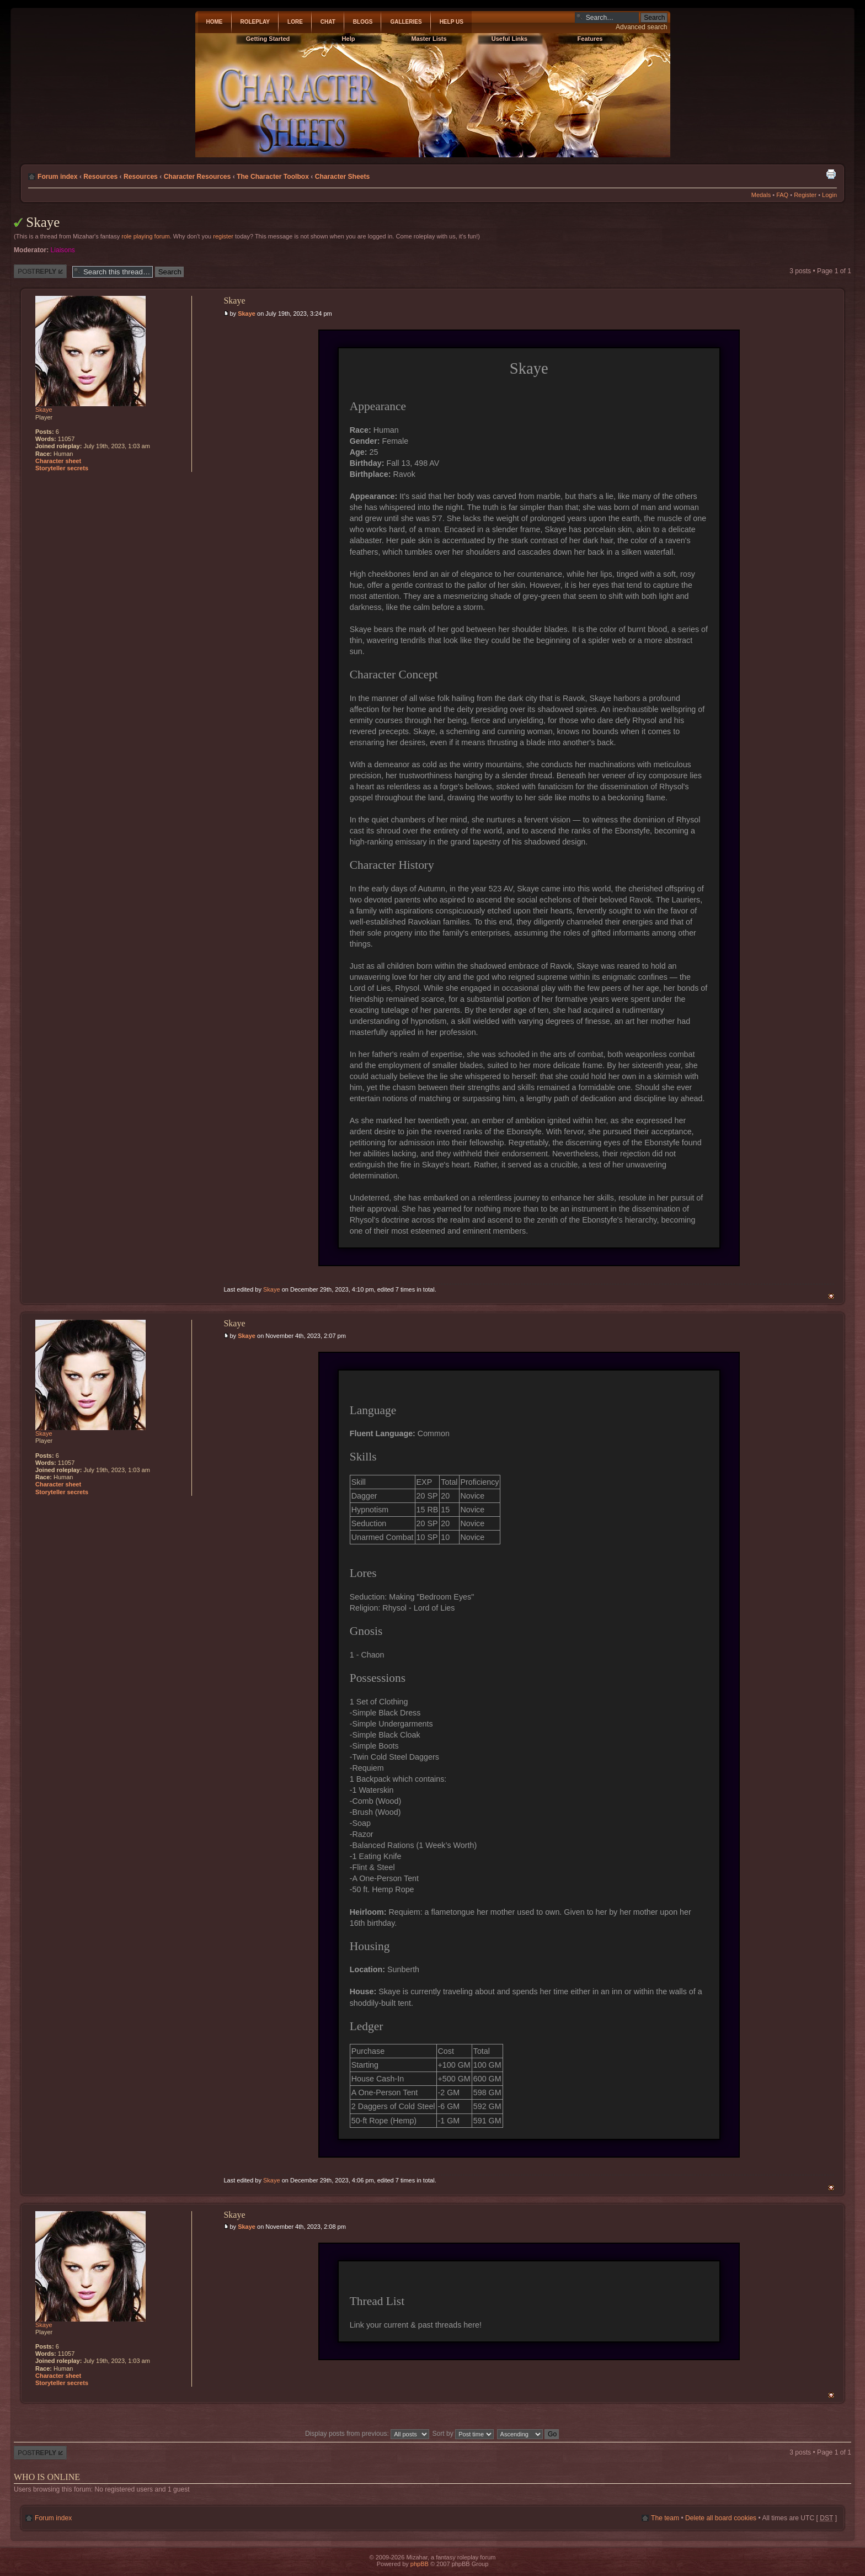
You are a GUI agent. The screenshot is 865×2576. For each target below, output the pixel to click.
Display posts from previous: (367, 2433)
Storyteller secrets (61, 468)
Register (805, 195)
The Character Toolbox (273, 176)
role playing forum (145, 236)
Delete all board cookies (720, 2518)
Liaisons (63, 250)
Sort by (463, 2433)
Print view (831, 174)
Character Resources (197, 176)
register (223, 236)
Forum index (58, 176)
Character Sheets (342, 176)
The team (665, 2518)
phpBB (419, 2564)
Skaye (43, 222)
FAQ (782, 195)
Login (829, 195)
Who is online (47, 2477)
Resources (100, 176)
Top (831, 1296)
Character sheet (58, 461)
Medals (761, 195)
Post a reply (40, 271)
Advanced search (641, 27)
